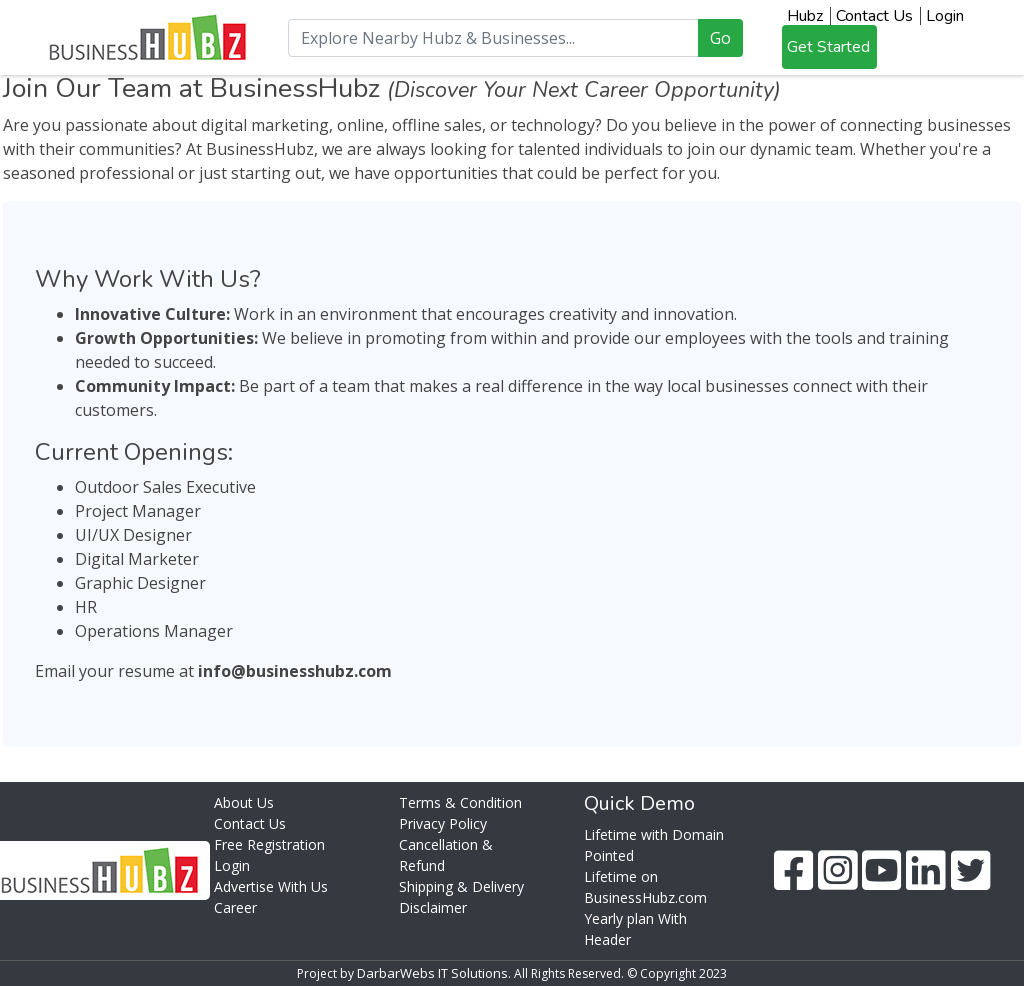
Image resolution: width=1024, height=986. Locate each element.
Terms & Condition (460, 802)
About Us (244, 802)
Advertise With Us (271, 886)
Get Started (828, 47)
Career (235, 907)
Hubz (805, 16)
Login (945, 16)
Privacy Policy (443, 823)
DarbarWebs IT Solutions (432, 973)
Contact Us (874, 16)
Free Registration (269, 844)
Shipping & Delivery (461, 886)
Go (720, 38)
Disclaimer (433, 907)
